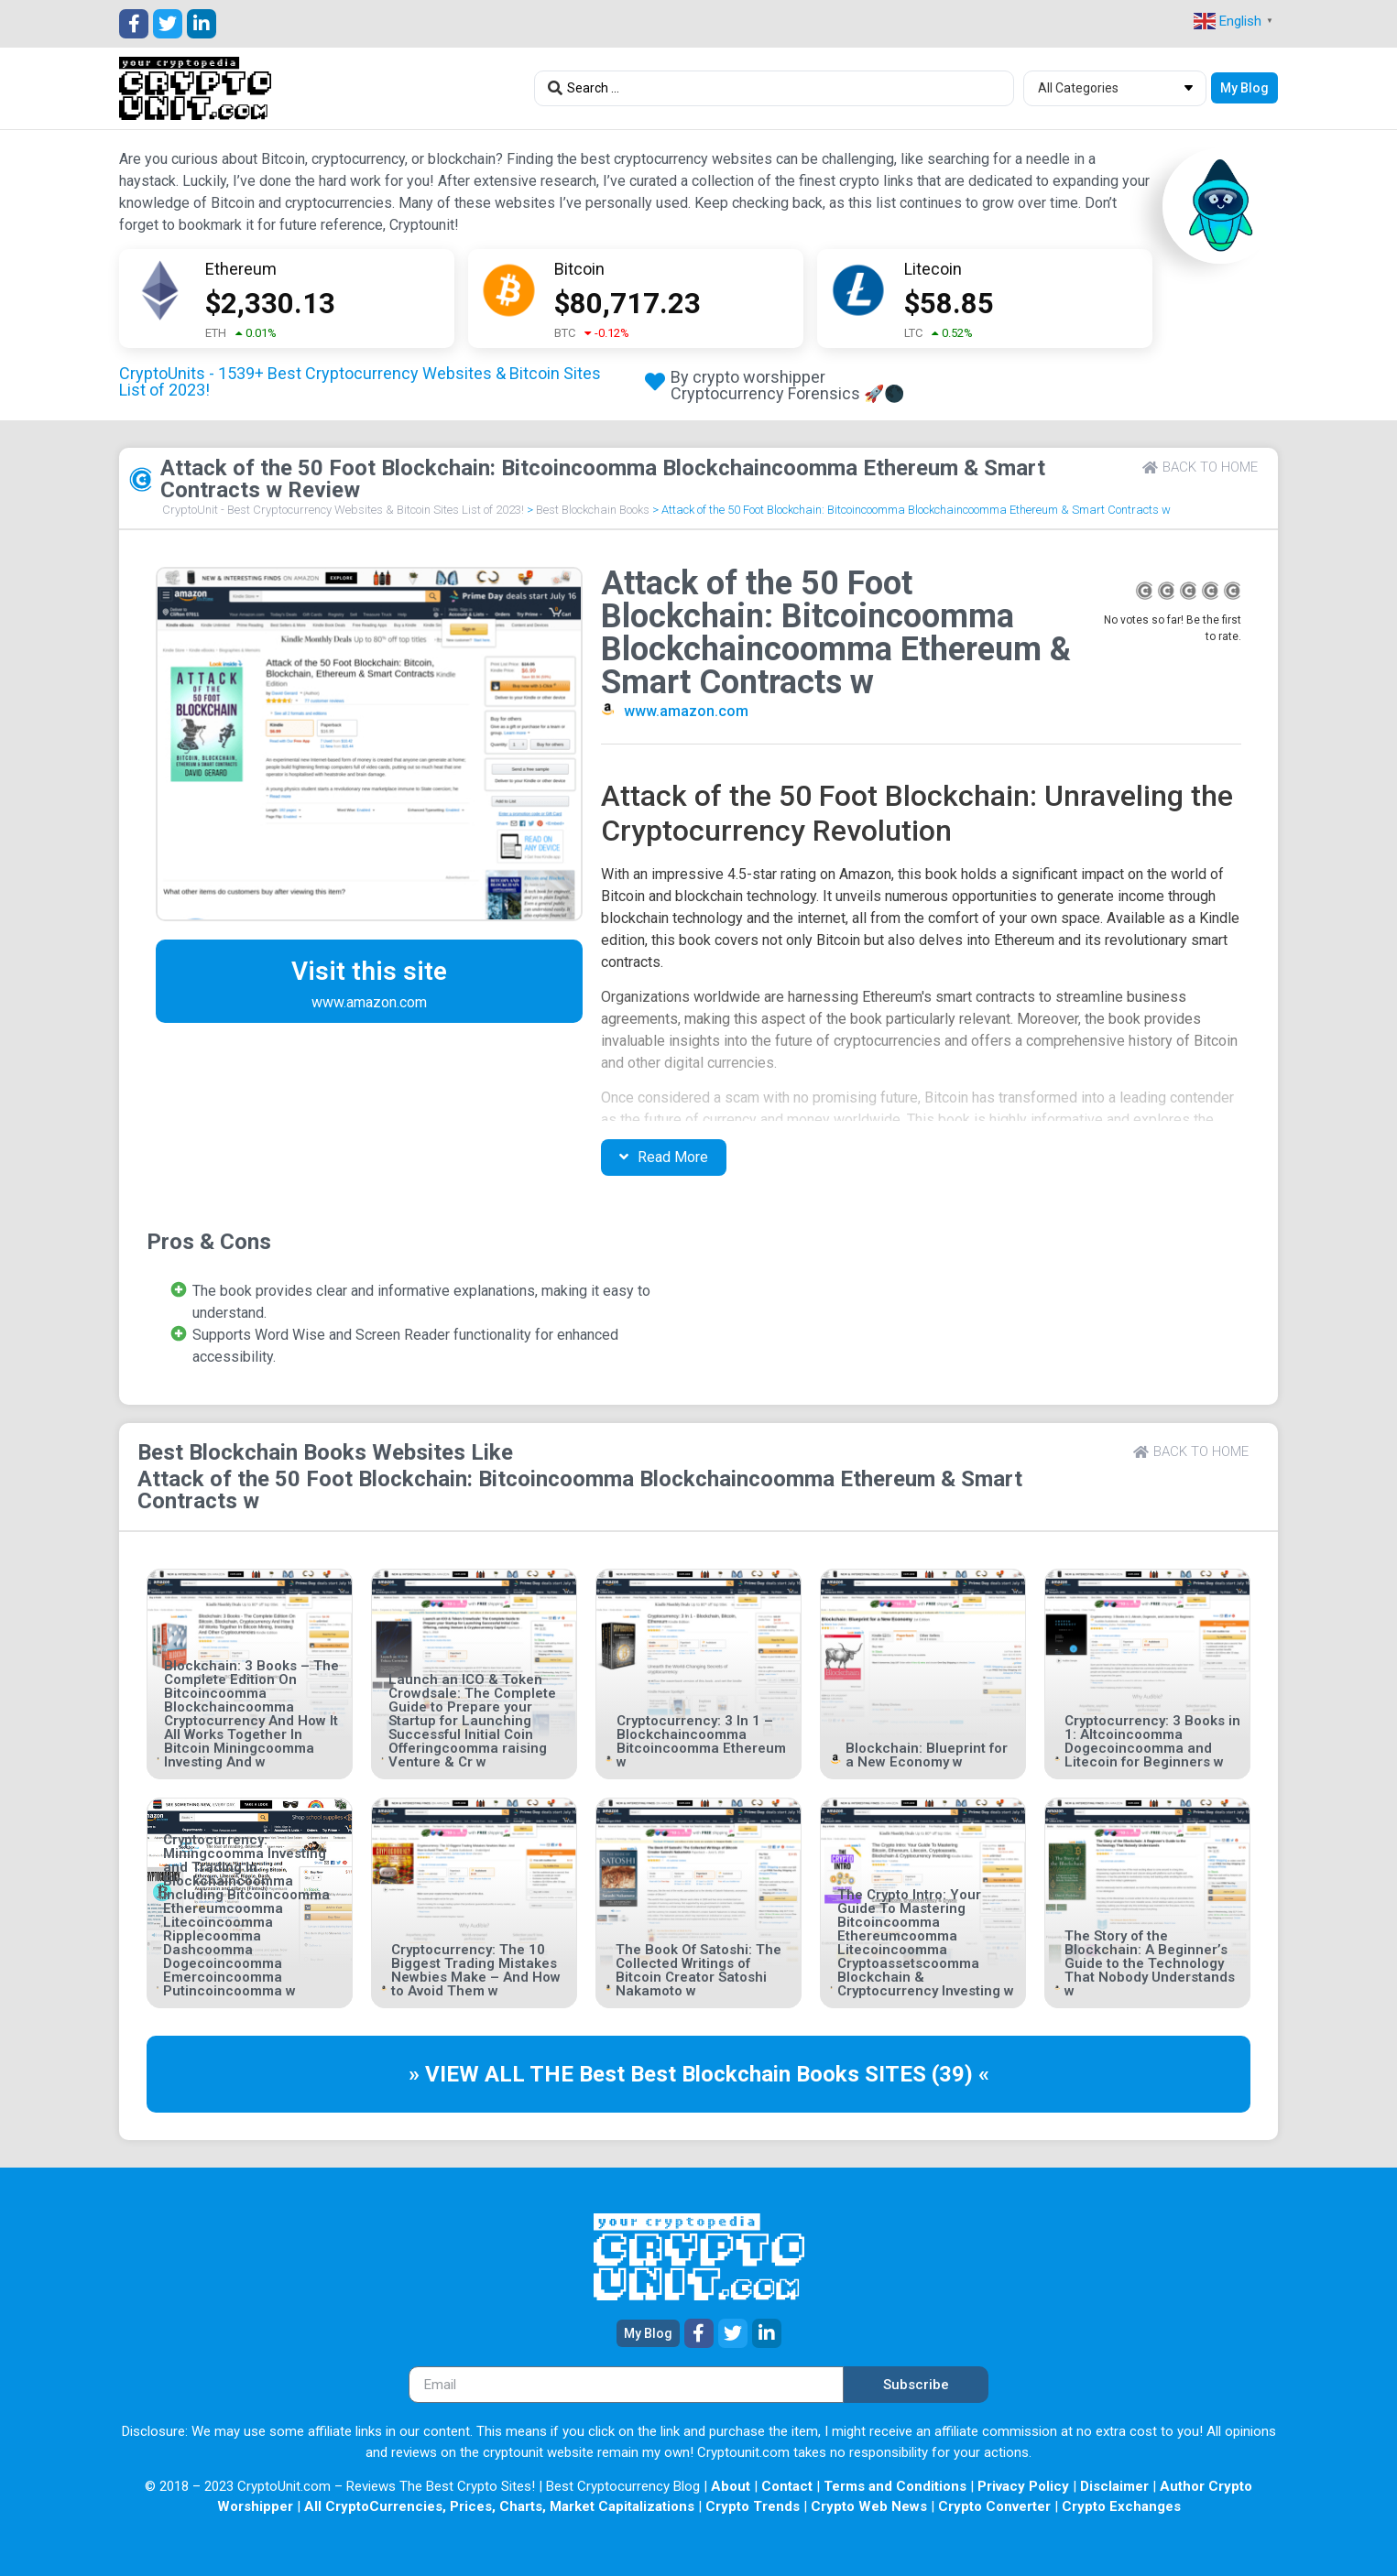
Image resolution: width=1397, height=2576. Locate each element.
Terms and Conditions (895, 2486)
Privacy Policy (1023, 2486)
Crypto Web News (869, 2506)
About (730, 2486)
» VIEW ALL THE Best (519, 2074)
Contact (787, 2486)
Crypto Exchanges (1121, 2506)
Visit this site (369, 971)
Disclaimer (1114, 2486)
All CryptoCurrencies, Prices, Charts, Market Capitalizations (499, 2506)
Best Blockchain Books (592, 509)
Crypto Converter (994, 2506)
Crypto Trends (752, 2506)
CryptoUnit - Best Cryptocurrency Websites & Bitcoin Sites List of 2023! (343, 509)
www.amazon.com (686, 711)
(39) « (960, 2074)
